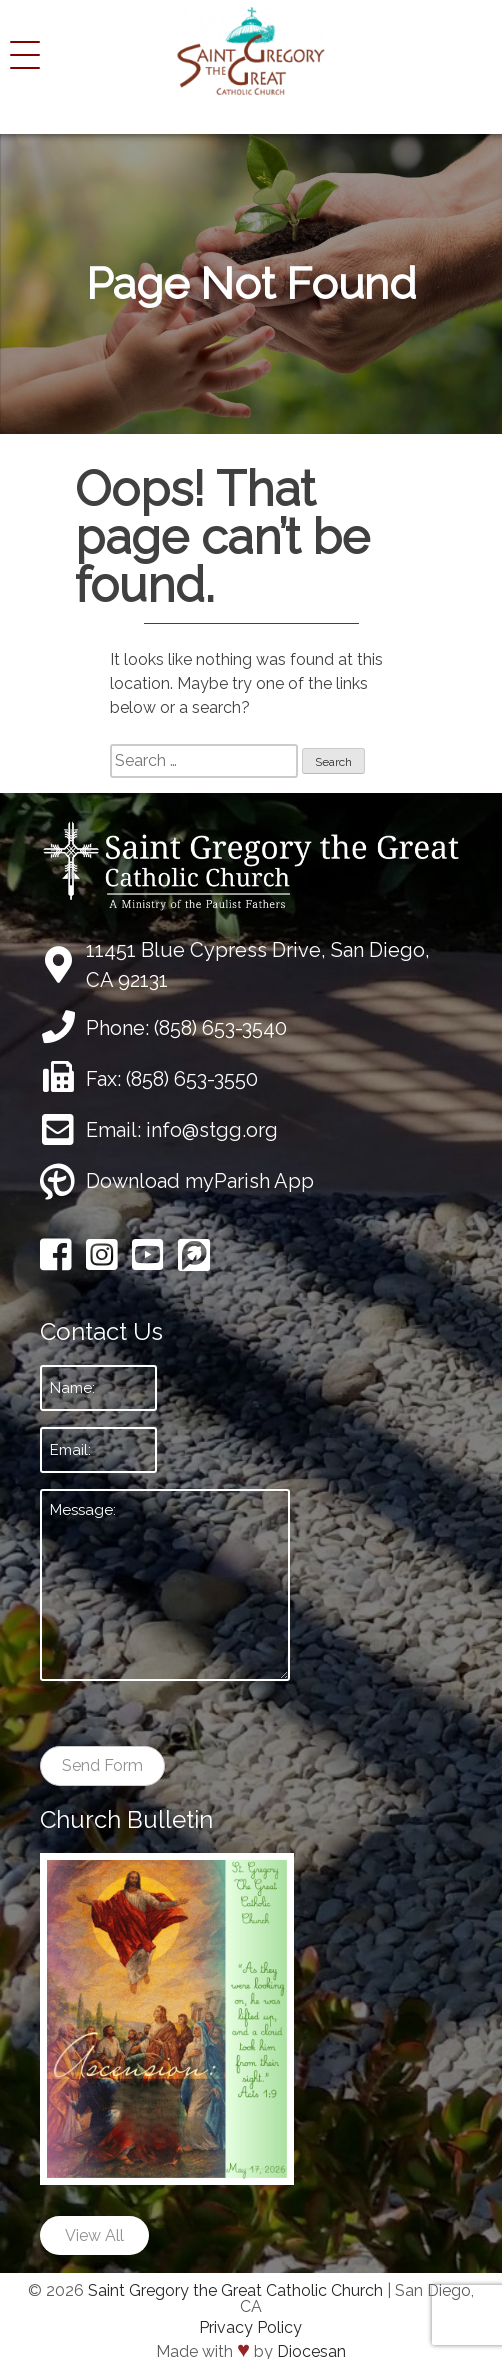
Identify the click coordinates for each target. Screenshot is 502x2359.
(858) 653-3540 (220, 1028)
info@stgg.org (212, 1130)
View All (94, 2235)
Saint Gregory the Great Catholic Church (235, 2290)
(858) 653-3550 (192, 1079)
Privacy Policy (250, 2327)
